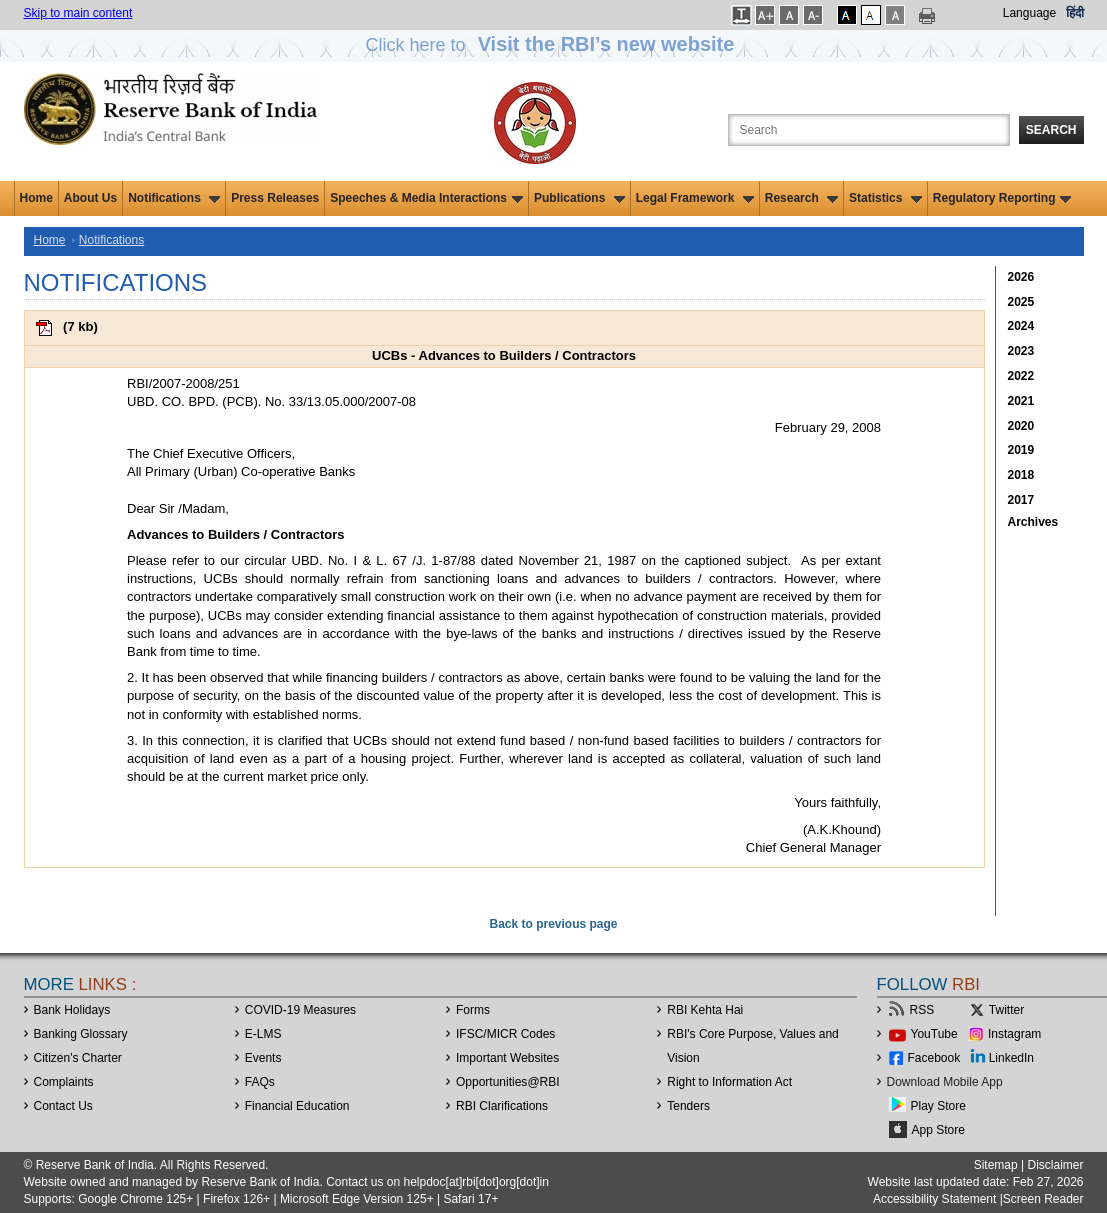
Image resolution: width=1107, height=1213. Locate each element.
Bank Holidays (72, 1010)
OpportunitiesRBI (508, 1082)
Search (1051, 130)
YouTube (934, 1034)
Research (801, 198)
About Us (90, 198)
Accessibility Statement (934, 1199)
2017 (1021, 500)
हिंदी (1075, 13)
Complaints (64, 1082)
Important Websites (507, 1058)
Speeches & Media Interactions (426, 198)
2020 (1021, 426)
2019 (1021, 450)
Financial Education (297, 1106)
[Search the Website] (869, 130)
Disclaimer (1055, 1165)
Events (263, 1058)
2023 (1021, 351)
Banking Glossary (81, 1034)
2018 (1021, 475)
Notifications (174, 198)
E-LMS (263, 1034)
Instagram (1014, 1034)
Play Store (938, 1106)
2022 (1021, 376)
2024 (1021, 326)
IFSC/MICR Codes (505, 1034)
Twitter (1006, 1010)
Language (1029, 13)
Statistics (885, 198)
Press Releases (275, 198)
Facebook (934, 1058)
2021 (1021, 401)
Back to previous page (553, 924)
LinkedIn (1011, 1058)
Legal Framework (695, 198)
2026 (1021, 277)
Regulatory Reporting (1002, 198)
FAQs (260, 1082)
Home (36, 198)
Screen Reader (1043, 1199)
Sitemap (996, 1165)
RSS (922, 1010)
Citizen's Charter (78, 1058)
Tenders (688, 1106)
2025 (1021, 302)
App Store (938, 1130)
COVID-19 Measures (300, 1010)
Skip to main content (78, 13)
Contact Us (63, 1106)
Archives (1033, 522)
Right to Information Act (729, 1082)
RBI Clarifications (502, 1106)
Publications (579, 198)
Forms (473, 1010)
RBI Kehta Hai (705, 1010)
